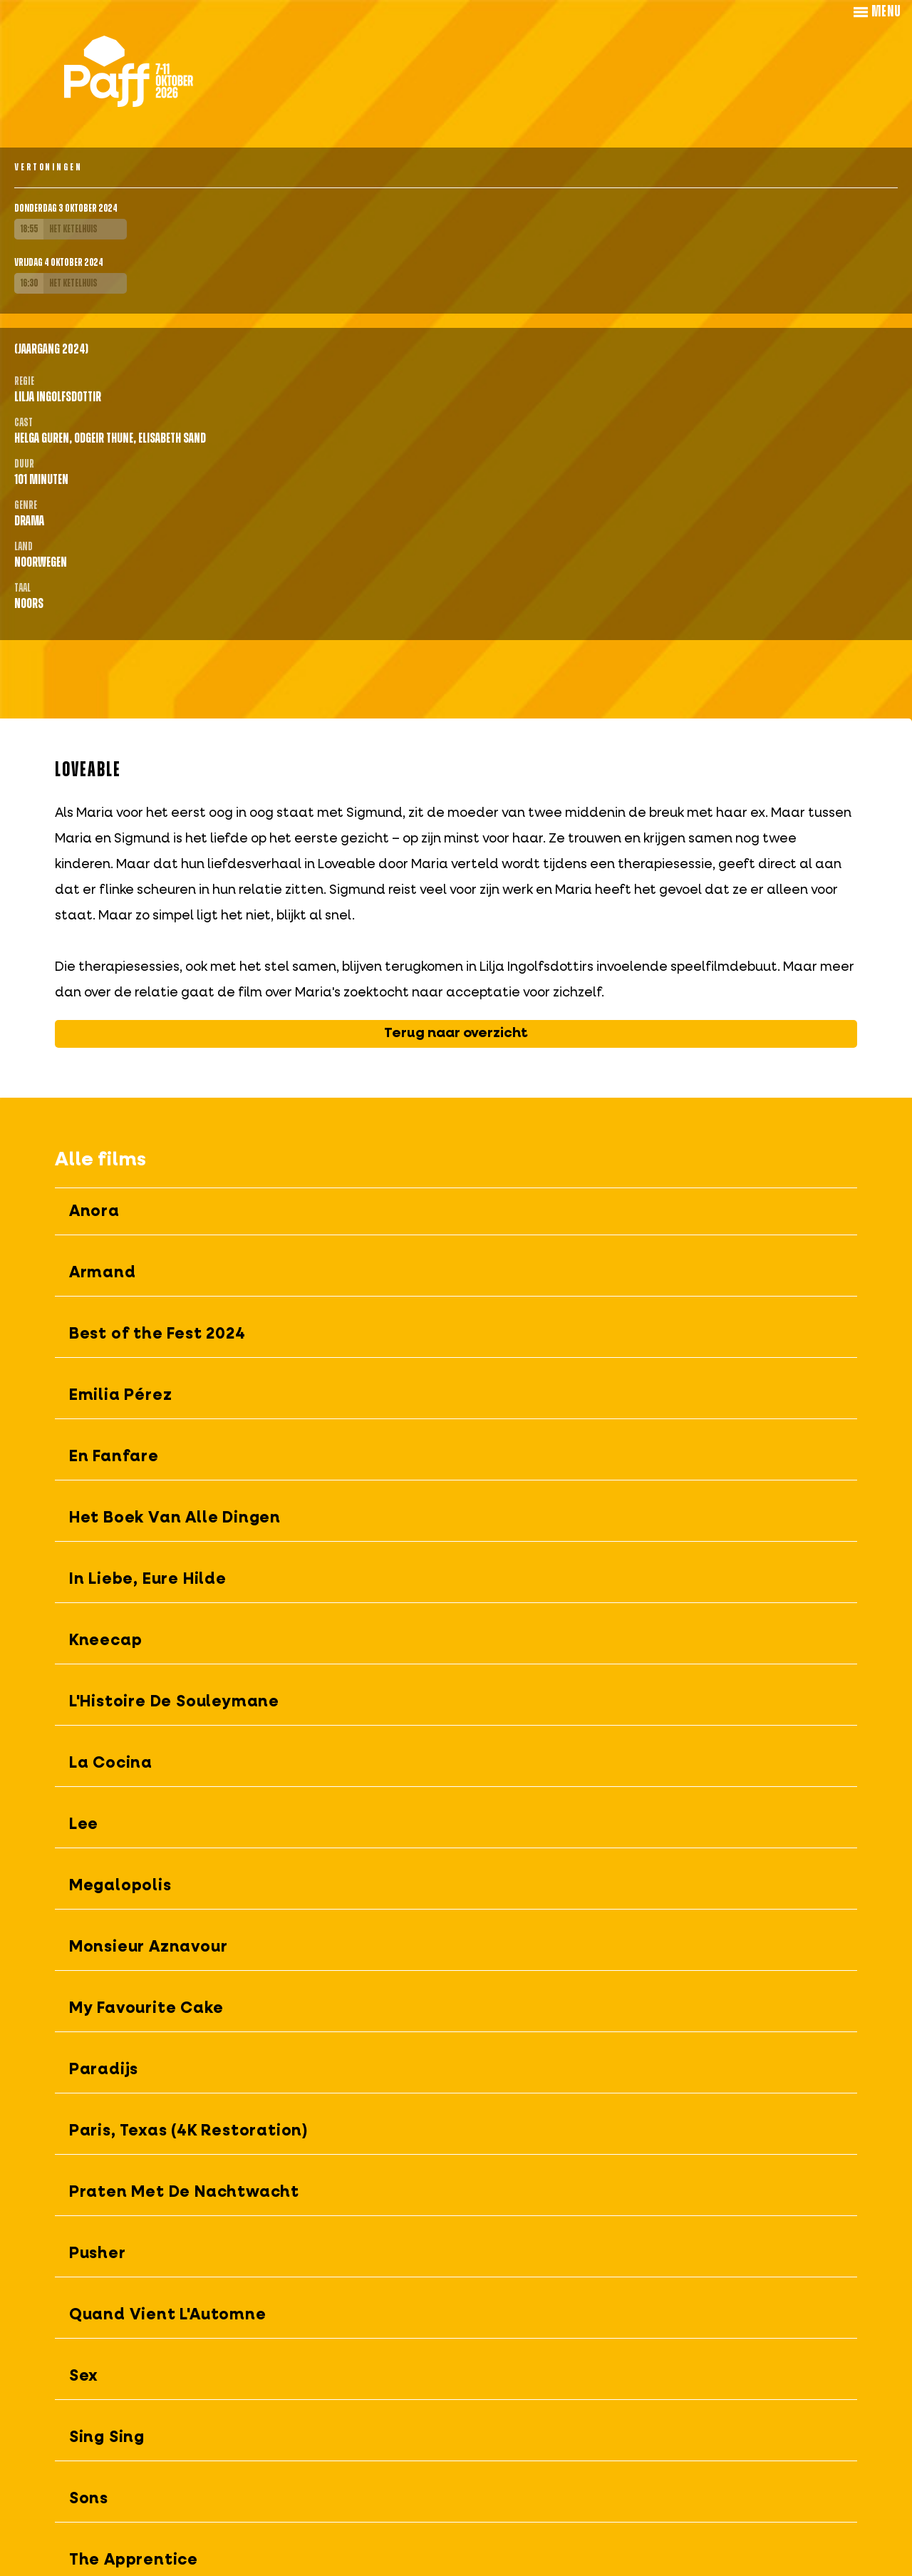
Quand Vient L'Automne (167, 2315)
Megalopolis (120, 1886)
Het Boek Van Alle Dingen (175, 1518)
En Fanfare (114, 1457)
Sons (88, 2499)
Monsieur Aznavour (148, 1947)
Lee (83, 1825)
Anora (94, 1212)
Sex (83, 2376)
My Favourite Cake (146, 2008)
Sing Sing (107, 2438)
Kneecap (105, 1641)
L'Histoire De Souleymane (174, 1702)
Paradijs (103, 2070)
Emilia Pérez (120, 1395)
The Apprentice (133, 2560)
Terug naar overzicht (456, 1033)
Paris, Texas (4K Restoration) (189, 2131)
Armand (102, 1273)
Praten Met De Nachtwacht (184, 2192)
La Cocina (110, 1763)
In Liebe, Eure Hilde (148, 1579)
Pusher (97, 2254)
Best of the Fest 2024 (157, 1334)
